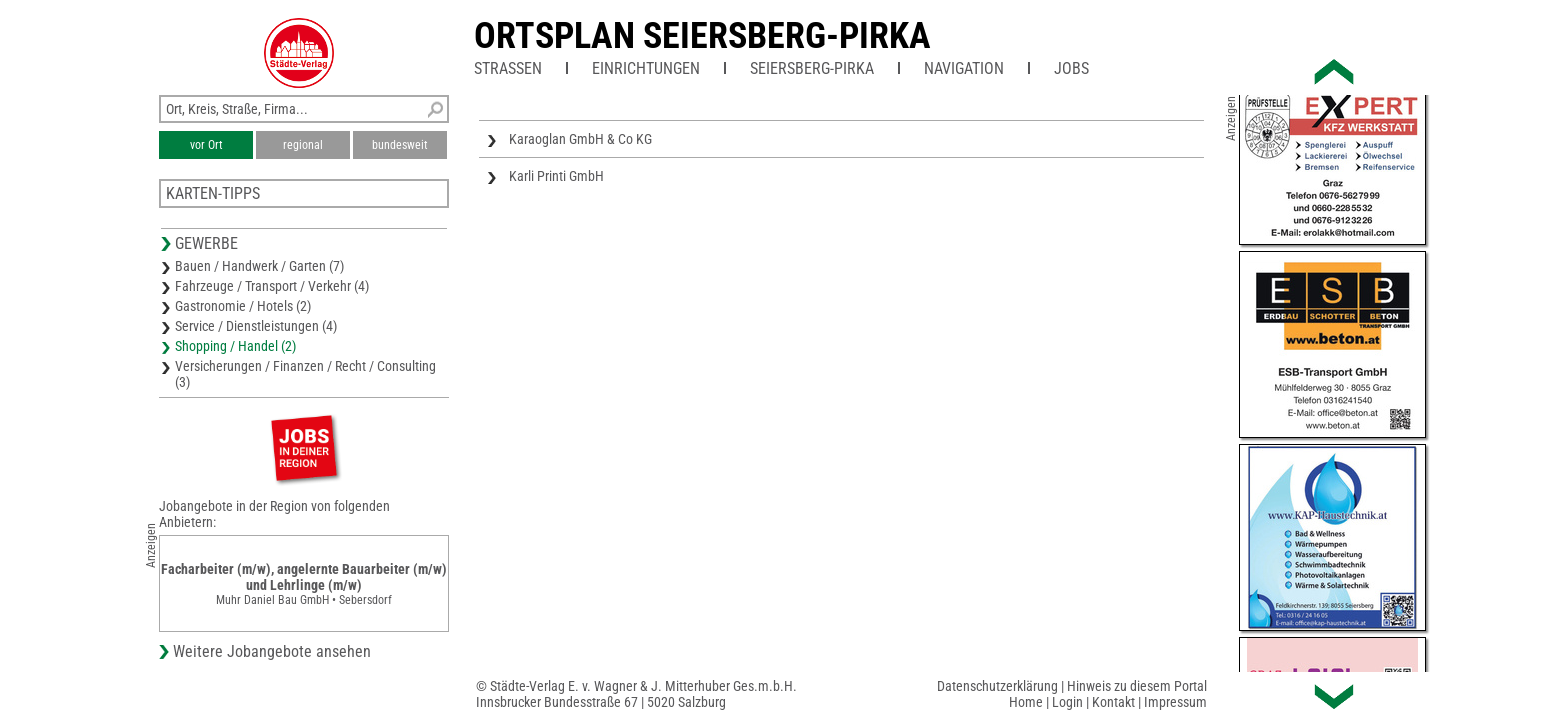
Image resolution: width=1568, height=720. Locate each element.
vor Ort (206, 145)
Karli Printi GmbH (556, 176)
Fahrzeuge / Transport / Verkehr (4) (272, 286)
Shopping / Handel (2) (235, 346)
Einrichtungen (646, 68)
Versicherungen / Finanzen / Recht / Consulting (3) (305, 374)
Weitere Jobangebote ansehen (272, 651)
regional (303, 145)
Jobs (1071, 68)
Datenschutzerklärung (997, 686)
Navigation (964, 68)
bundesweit (400, 145)
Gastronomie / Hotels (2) (243, 306)
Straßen (508, 68)
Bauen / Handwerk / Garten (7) (259, 266)
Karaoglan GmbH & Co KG (580, 139)
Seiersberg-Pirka (812, 68)
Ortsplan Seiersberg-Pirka (702, 36)
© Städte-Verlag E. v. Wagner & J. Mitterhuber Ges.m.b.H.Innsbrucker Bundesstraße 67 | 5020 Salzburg (636, 694)
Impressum (1175, 702)
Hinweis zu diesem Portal (1137, 686)
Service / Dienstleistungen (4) (256, 326)
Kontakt (1113, 702)
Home (1026, 702)
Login (1067, 702)
